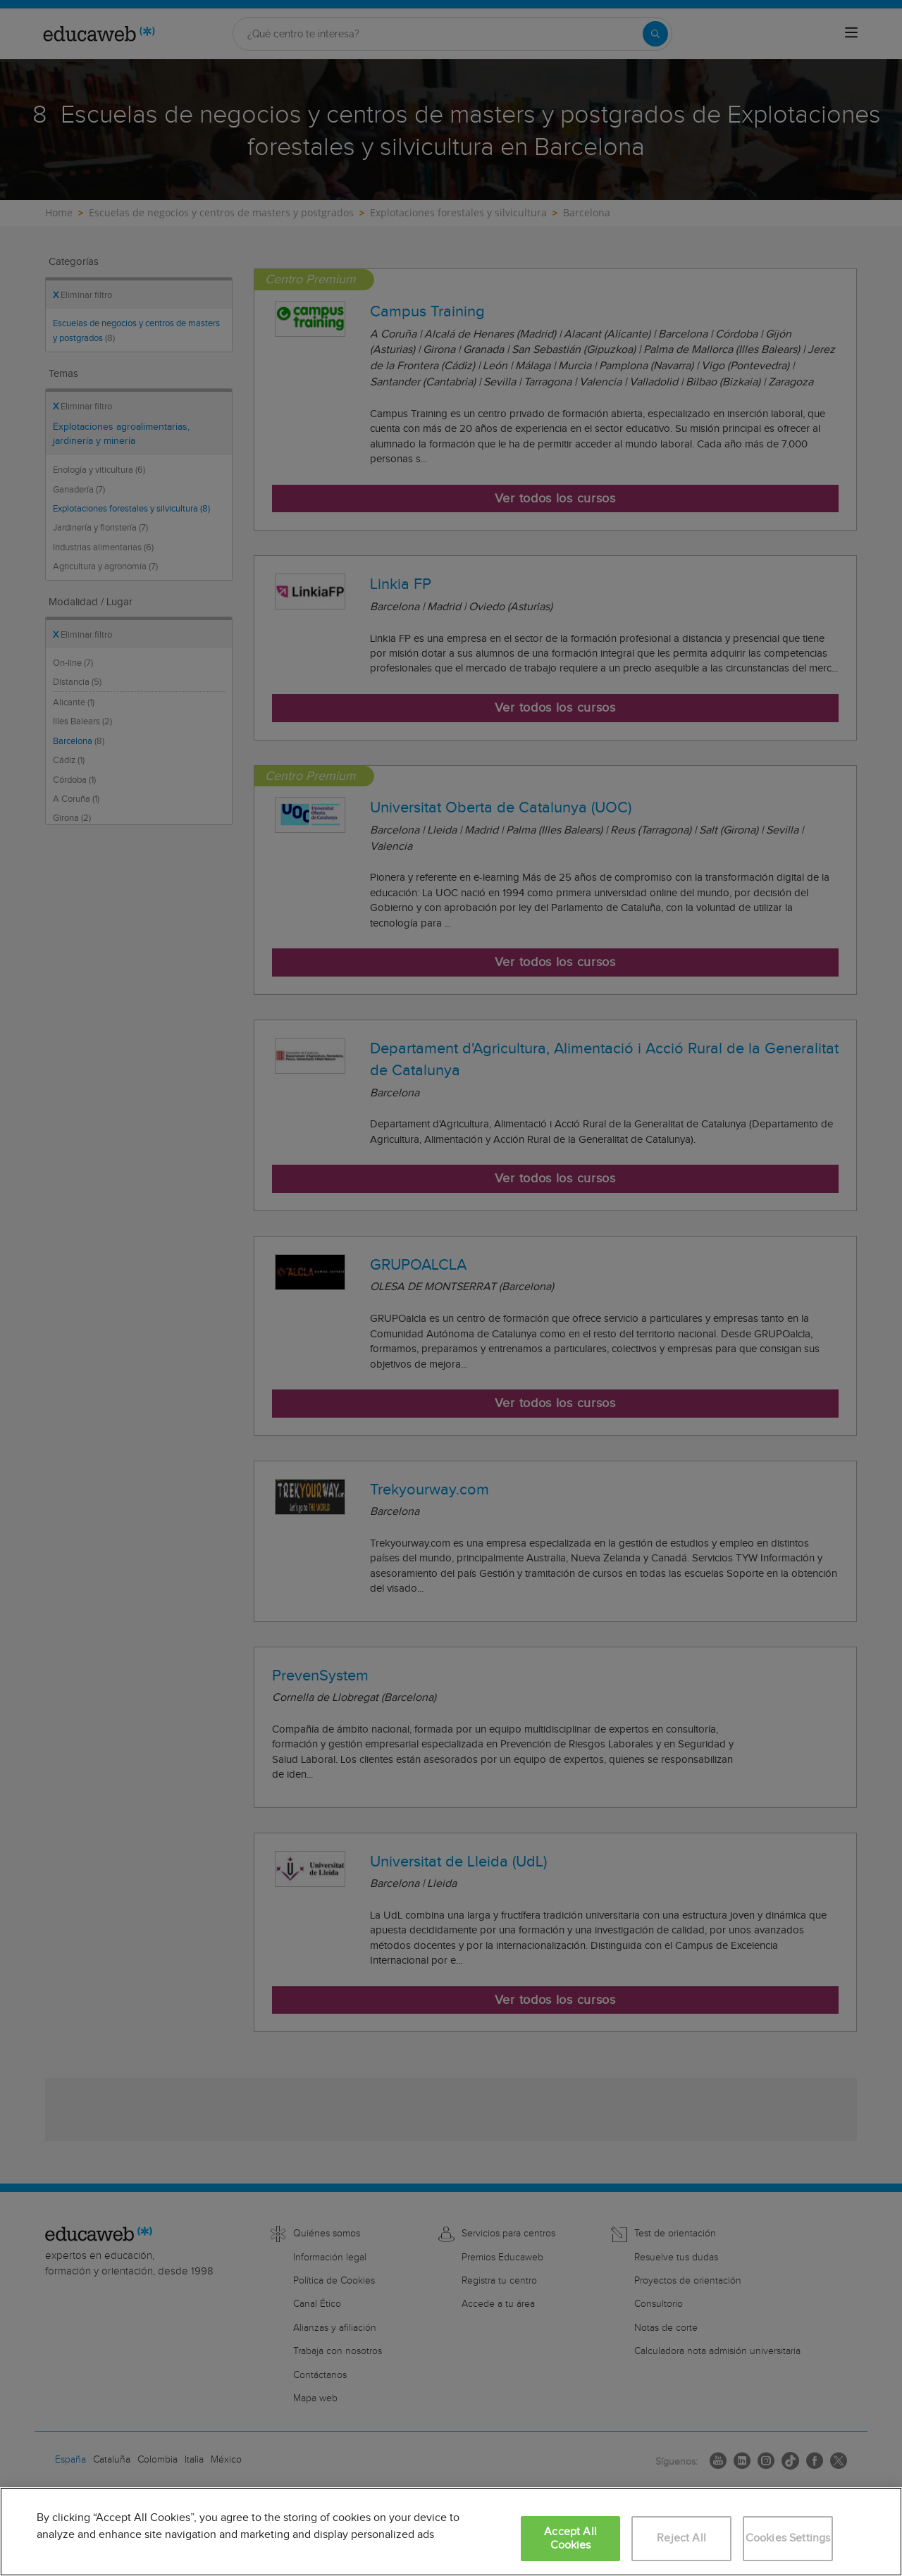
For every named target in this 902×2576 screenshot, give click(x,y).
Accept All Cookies (570, 2538)
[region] (451, 2531)
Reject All (681, 2538)
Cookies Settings (788, 2538)
